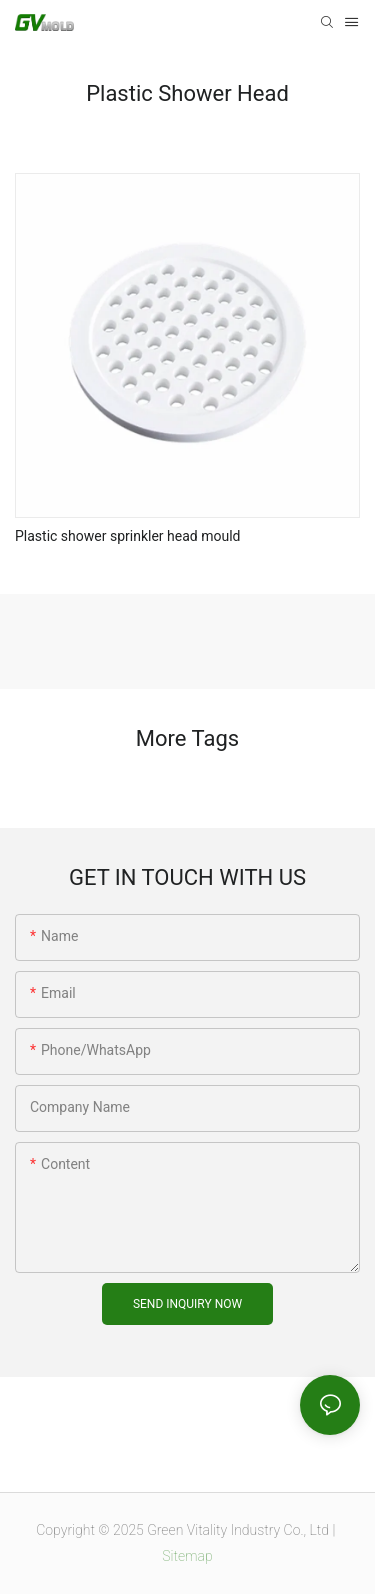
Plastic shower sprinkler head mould (127, 536)
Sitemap (187, 1556)
